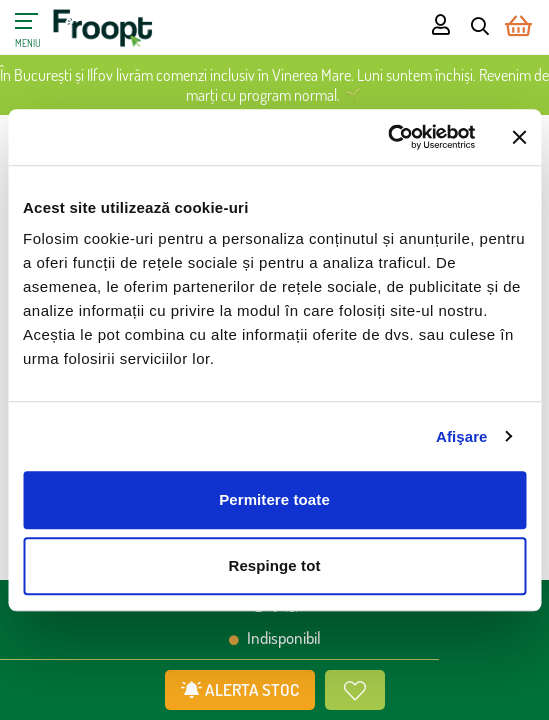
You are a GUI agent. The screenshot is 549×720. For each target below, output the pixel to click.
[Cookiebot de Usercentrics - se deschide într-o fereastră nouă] (387, 137)
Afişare (462, 436)
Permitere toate (274, 499)
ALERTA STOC (240, 689)
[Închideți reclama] (519, 137)
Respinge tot (274, 565)
